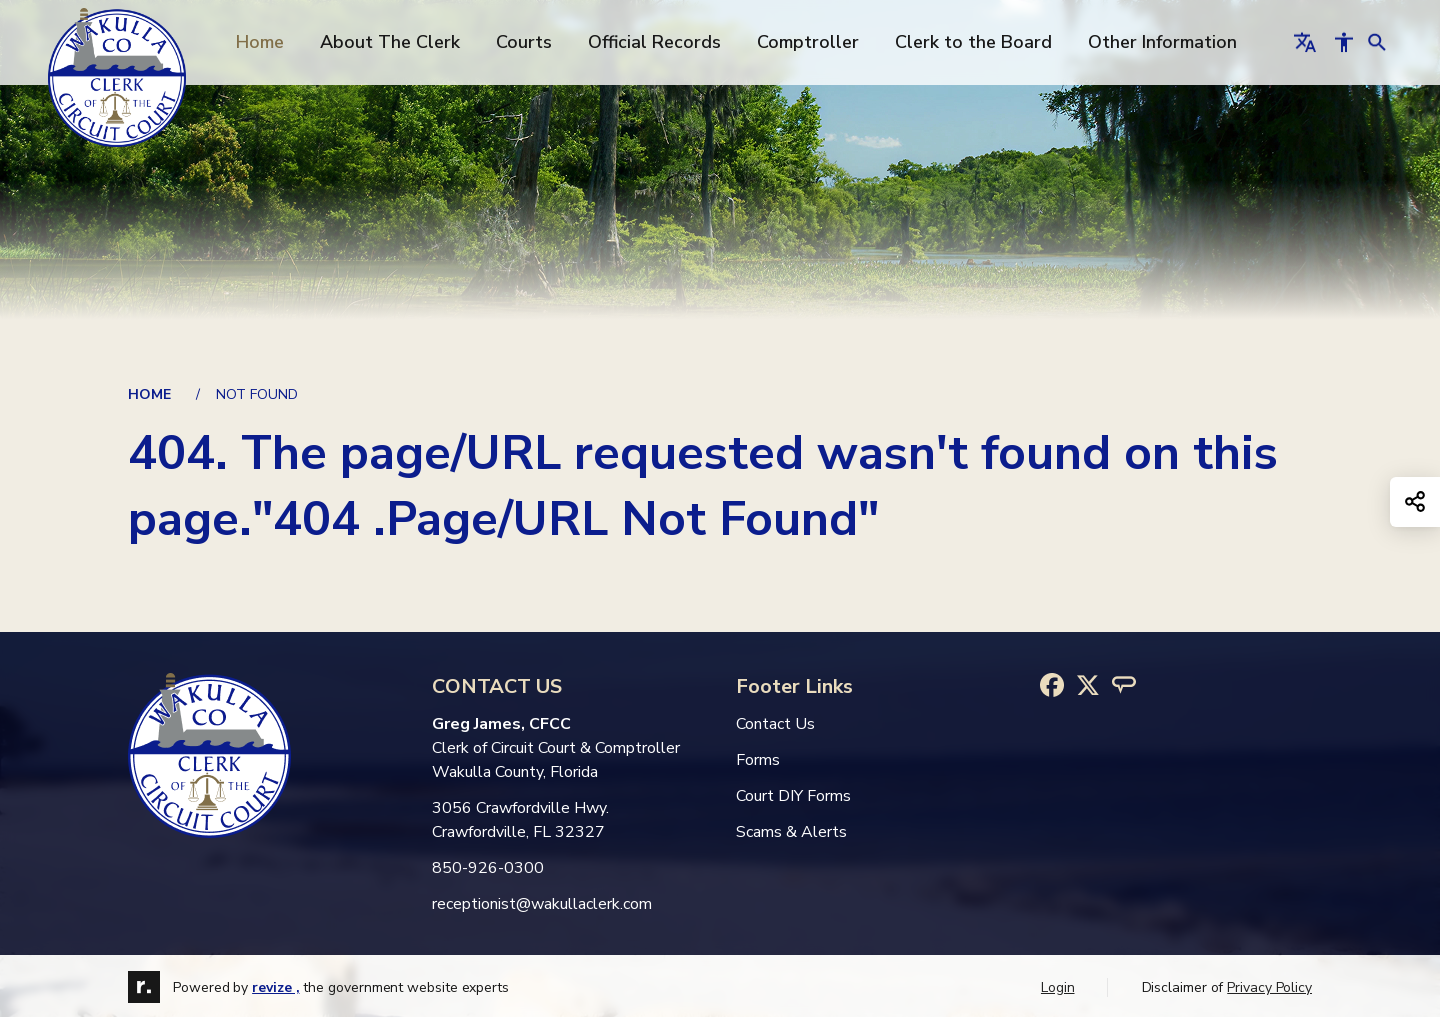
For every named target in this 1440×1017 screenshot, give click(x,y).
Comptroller (808, 42)
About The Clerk (390, 42)
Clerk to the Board (973, 42)
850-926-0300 (488, 868)
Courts (524, 42)
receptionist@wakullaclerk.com (542, 904)
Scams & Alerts (791, 832)
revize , (275, 987)
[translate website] (1305, 41)
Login (1058, 987)
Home (260, 42)
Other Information (1162, 42)
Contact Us (775, 724)
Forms (758, 760)
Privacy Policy (1269, 987)
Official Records (654, 42)
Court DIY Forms (793, 796)
